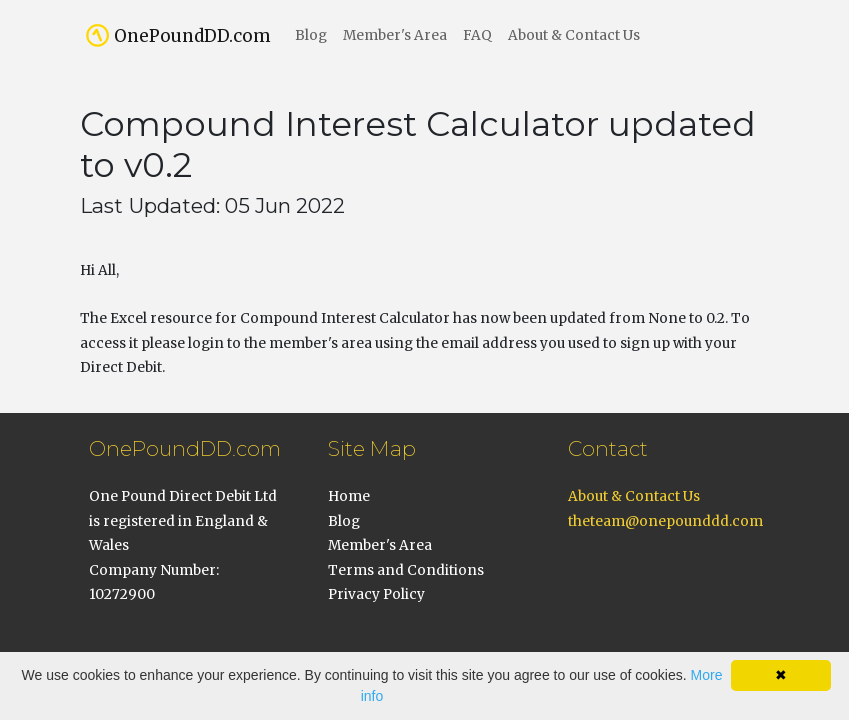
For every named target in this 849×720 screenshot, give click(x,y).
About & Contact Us (574, 35)
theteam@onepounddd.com (665, 521)
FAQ (477, 35)
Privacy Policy (376, 594)
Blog (311, 35)
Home (349, 496)
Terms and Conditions (406, 570)
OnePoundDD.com (192, 36)
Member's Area (395, 35)
